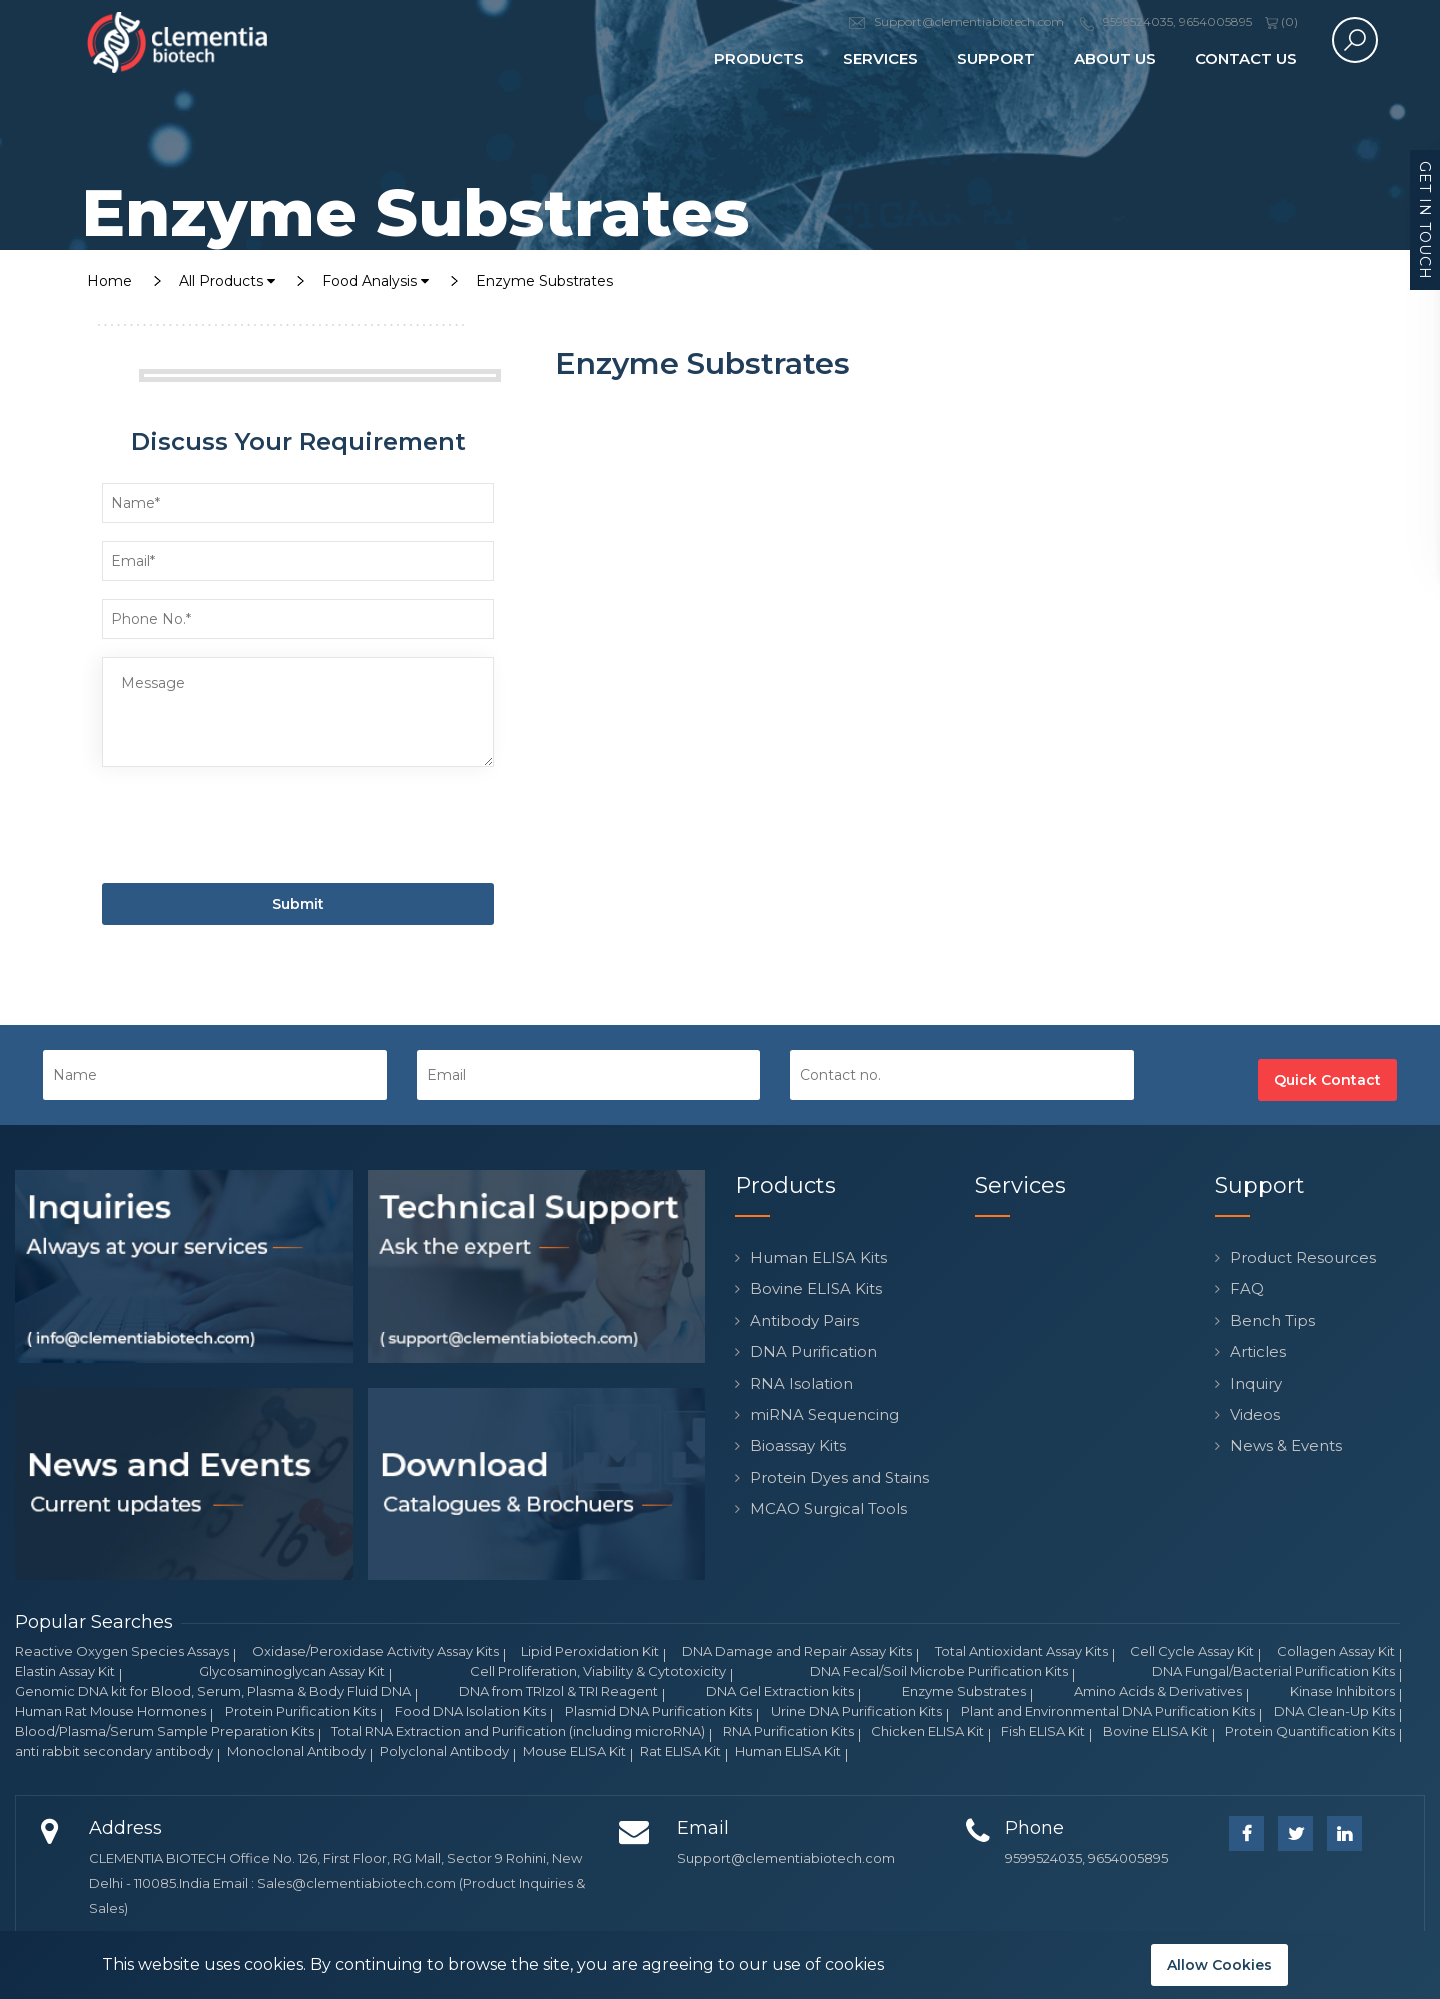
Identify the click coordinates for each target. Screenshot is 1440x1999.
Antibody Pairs (804, 1320)
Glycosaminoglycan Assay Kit (292, 1671)
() (1281, 21)
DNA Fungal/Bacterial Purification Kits (1273, 1671)
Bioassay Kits (798, 1445)
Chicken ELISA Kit (927, 1731)
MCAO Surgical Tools (828, 1508)
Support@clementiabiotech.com (786, 1858)
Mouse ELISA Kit (574, 1751)
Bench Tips (1272, 1320)
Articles (1258, 1351)
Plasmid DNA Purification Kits (658, 1711)
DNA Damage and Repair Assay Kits (797, 1651)
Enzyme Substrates (544, 281)
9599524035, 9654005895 (1086, 1858)
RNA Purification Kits (788, 1731)
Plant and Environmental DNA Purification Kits (1108, 1711)
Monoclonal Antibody (296, 1751)
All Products (227, 281)
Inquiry (1256, 1383)
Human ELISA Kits (818, 1257)
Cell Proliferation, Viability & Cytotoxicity (598, 1671)
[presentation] (254, 829)
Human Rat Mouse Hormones (110, 1711)
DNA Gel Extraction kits (780, 1691)
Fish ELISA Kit (1043, 1731)
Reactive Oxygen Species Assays (122, 1651)
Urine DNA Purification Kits (856, 1711)
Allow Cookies (1219, 1965)
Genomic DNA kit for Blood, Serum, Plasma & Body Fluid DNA (213, 1691)
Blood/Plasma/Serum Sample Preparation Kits (164, 1731)
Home (109, 281)
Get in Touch (1425, 220)
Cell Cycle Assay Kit (1192, 1651)
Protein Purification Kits (300, 1711)
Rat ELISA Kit (680, 1751)
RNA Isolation (801, 1383)
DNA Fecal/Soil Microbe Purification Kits (939, 1671)
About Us (1115, 58)
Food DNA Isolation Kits (470, 1711)
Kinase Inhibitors (1342, 1691)
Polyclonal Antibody (444, 1751)
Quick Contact (1327, 1080)
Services (880, 58)
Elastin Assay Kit (65, 1671)
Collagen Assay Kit (1336, 1651)
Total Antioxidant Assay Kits (1021, 1651)
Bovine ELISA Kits (816, 1288)
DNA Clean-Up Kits (1334, 1711)
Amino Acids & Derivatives (1158, 1691)
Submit (298, 904)
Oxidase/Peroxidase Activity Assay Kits (375, 1651)
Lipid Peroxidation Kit (590, 1651)
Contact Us (1246, 58)
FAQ (1247, 1288)
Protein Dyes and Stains (839, 1477)
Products (759, 58)
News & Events (1286, 1445)
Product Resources (1303, 1257)
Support (996, 58)
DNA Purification (813, 1351)
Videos (1255, 1414)
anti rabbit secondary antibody (114, 1751)
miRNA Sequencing (824, 1414)
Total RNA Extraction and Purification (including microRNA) (518, 1731)
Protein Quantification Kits (1310, 1731)
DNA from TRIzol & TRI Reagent (558, 1691)
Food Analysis (375, 281)
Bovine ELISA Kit (1155, 1731)
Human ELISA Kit (788, 1751)
